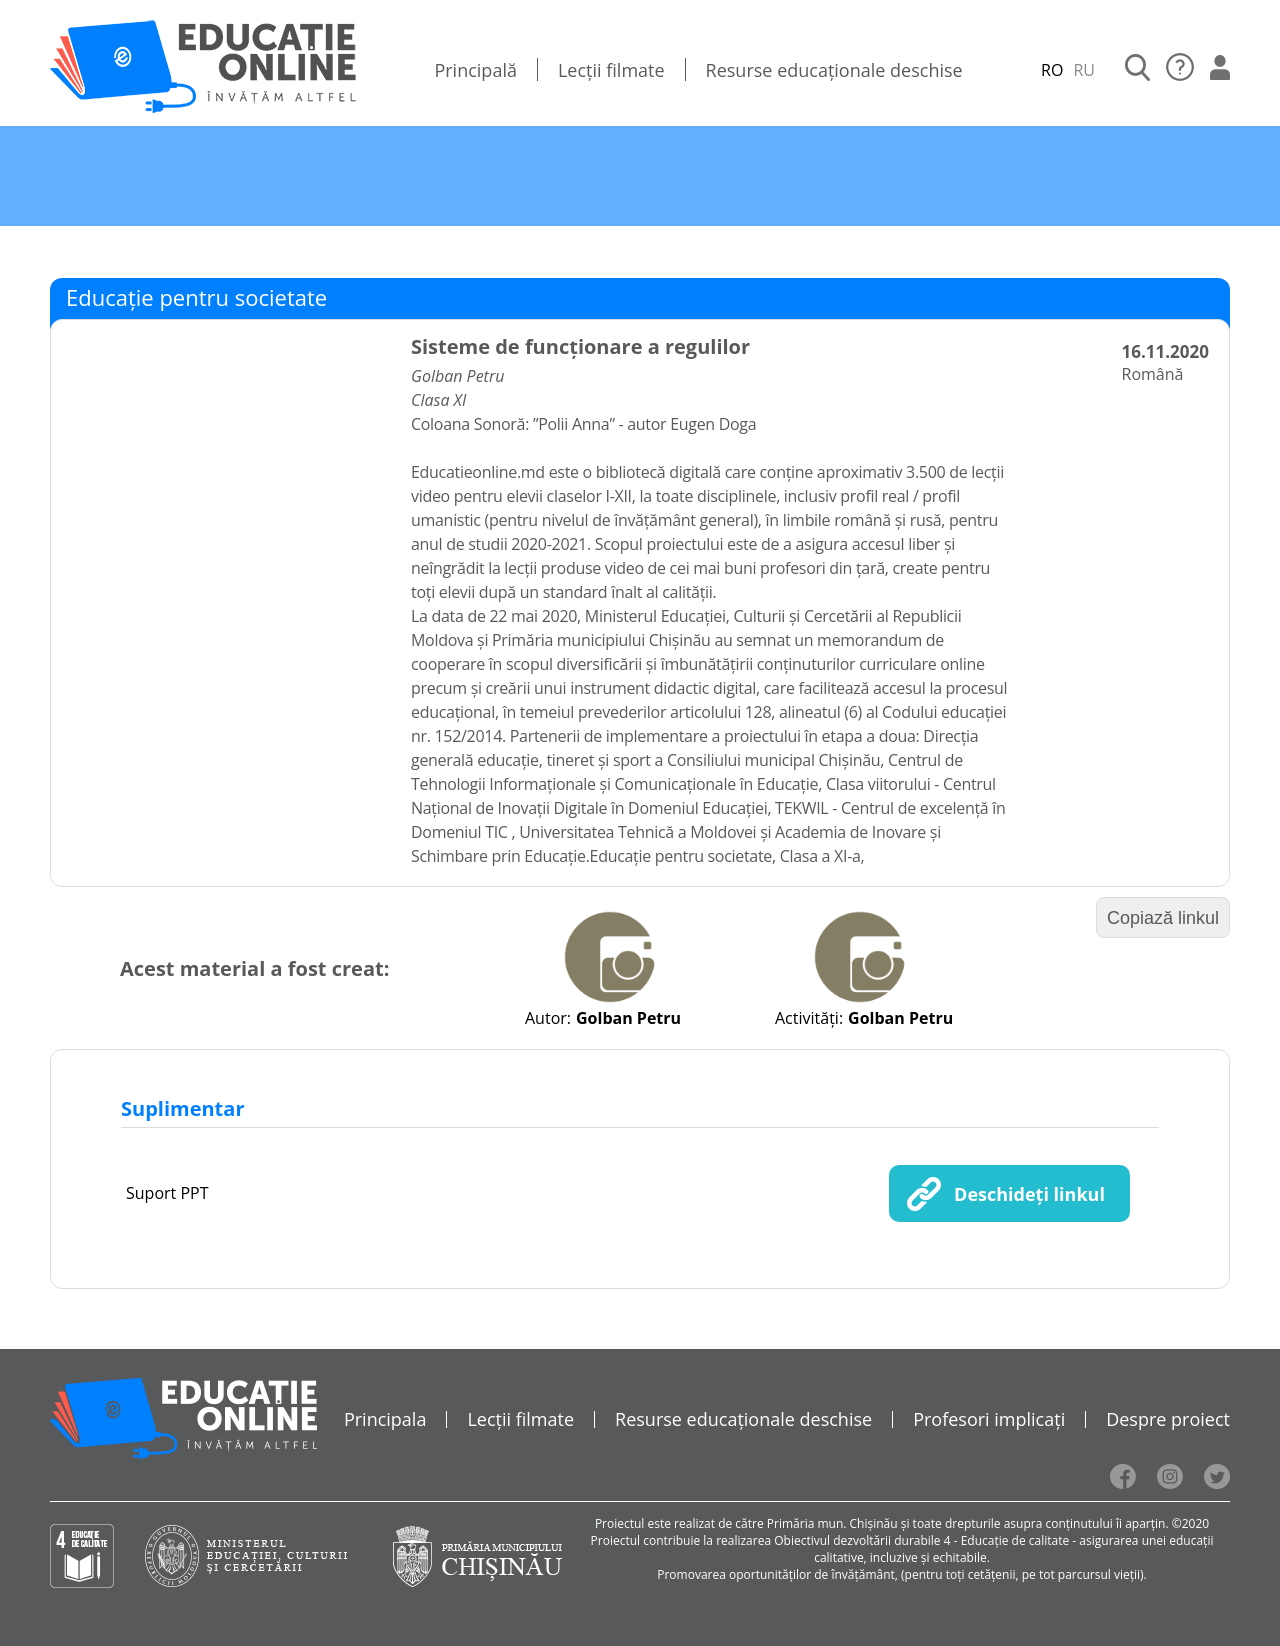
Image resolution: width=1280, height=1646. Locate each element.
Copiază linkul (1163, 918)
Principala (385, 1419)
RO (1052, 70)
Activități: (809, 1018)
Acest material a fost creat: (254, 968)
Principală (475, 70)
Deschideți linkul (1029, 1194)
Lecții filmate (611, 70)
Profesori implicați (989, 1419)
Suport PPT (167, 1193)
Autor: (548, 1018)
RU (1084, 70)
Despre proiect (1168, 1419)
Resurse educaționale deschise (834, 70)
